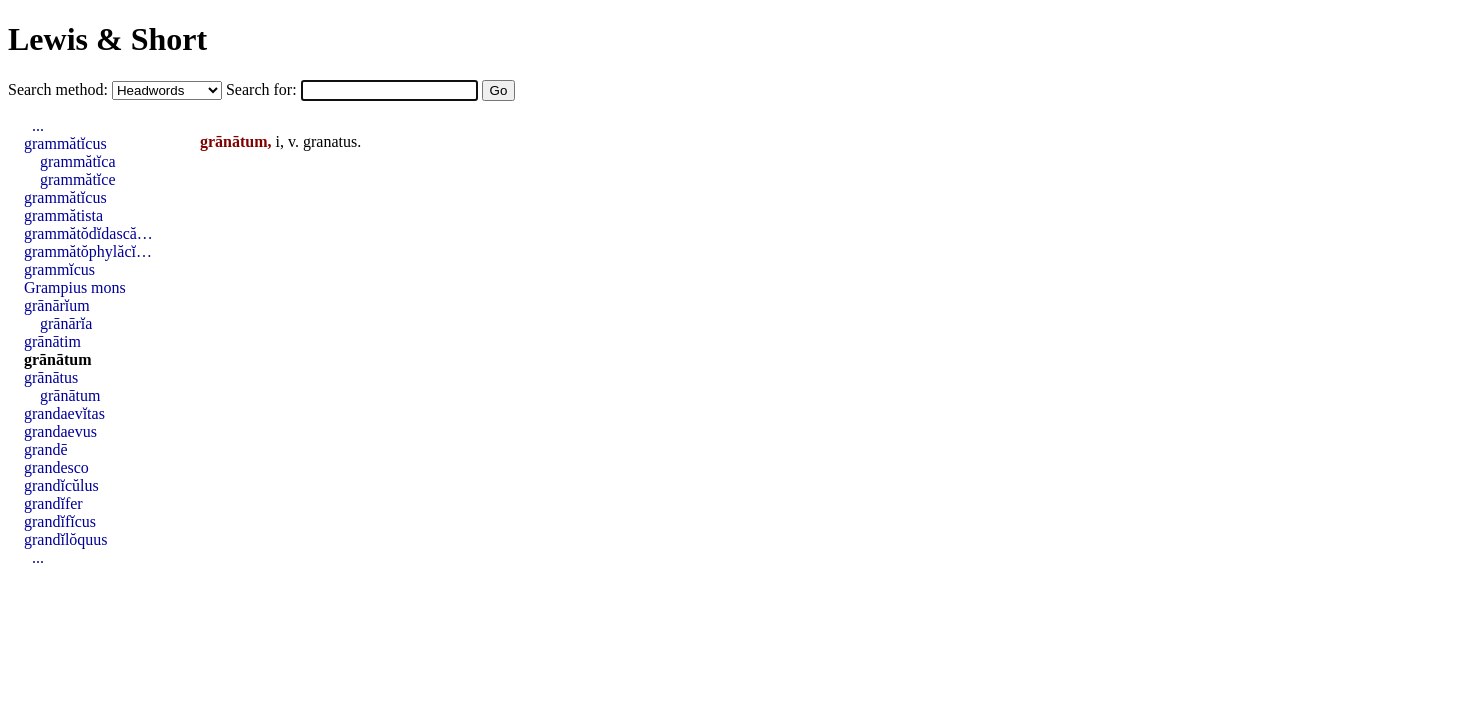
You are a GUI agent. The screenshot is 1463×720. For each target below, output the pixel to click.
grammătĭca (78, 161)
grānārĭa (66, 323)
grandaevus (60, 431)
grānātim (52, 341)
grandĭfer (53, 503)
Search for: (263, 89)
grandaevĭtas (64, 413)
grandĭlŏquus (66, 539)
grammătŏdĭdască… (88, 233)
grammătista (63, 215)
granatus (330, 141)
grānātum (58, 359)
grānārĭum (57, 305)
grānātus (51, 377)
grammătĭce (78, 179)
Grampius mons (75, 287)
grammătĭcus (65, 143)
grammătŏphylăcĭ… (88, 251)
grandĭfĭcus (60, 521)
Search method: (60, 89)
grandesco (56, 467)
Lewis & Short (107, 39)
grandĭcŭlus (61, 485)
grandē (46, 449)
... (38, 125)
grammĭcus (59, 269)
